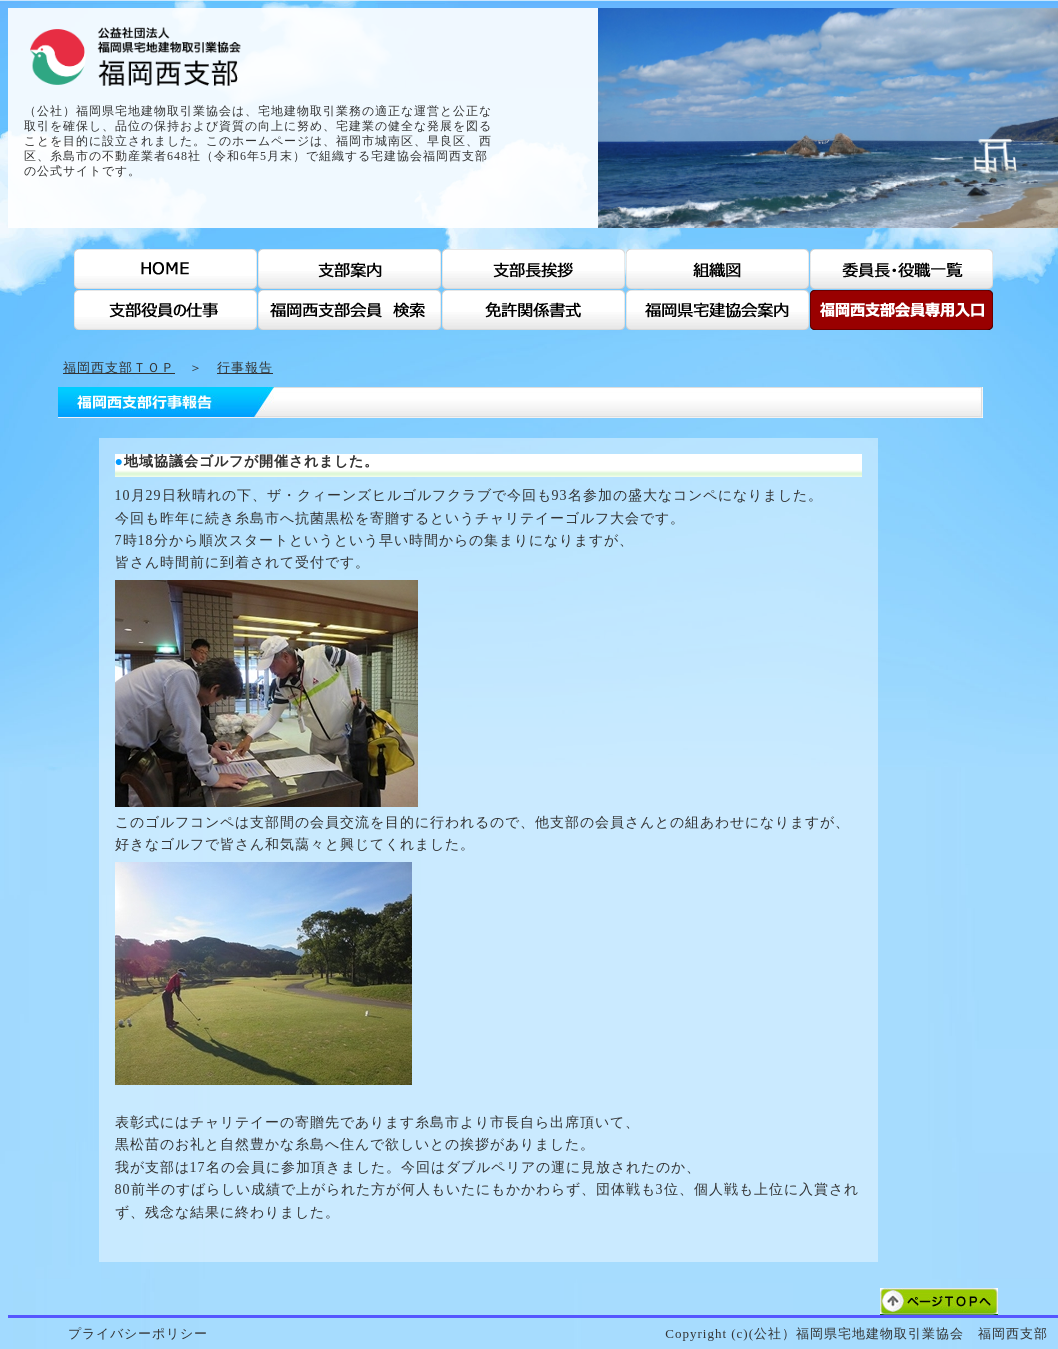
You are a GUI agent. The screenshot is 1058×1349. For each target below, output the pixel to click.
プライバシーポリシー (138, 1333)
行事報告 (245, 367)
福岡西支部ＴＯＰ (119, 367)
